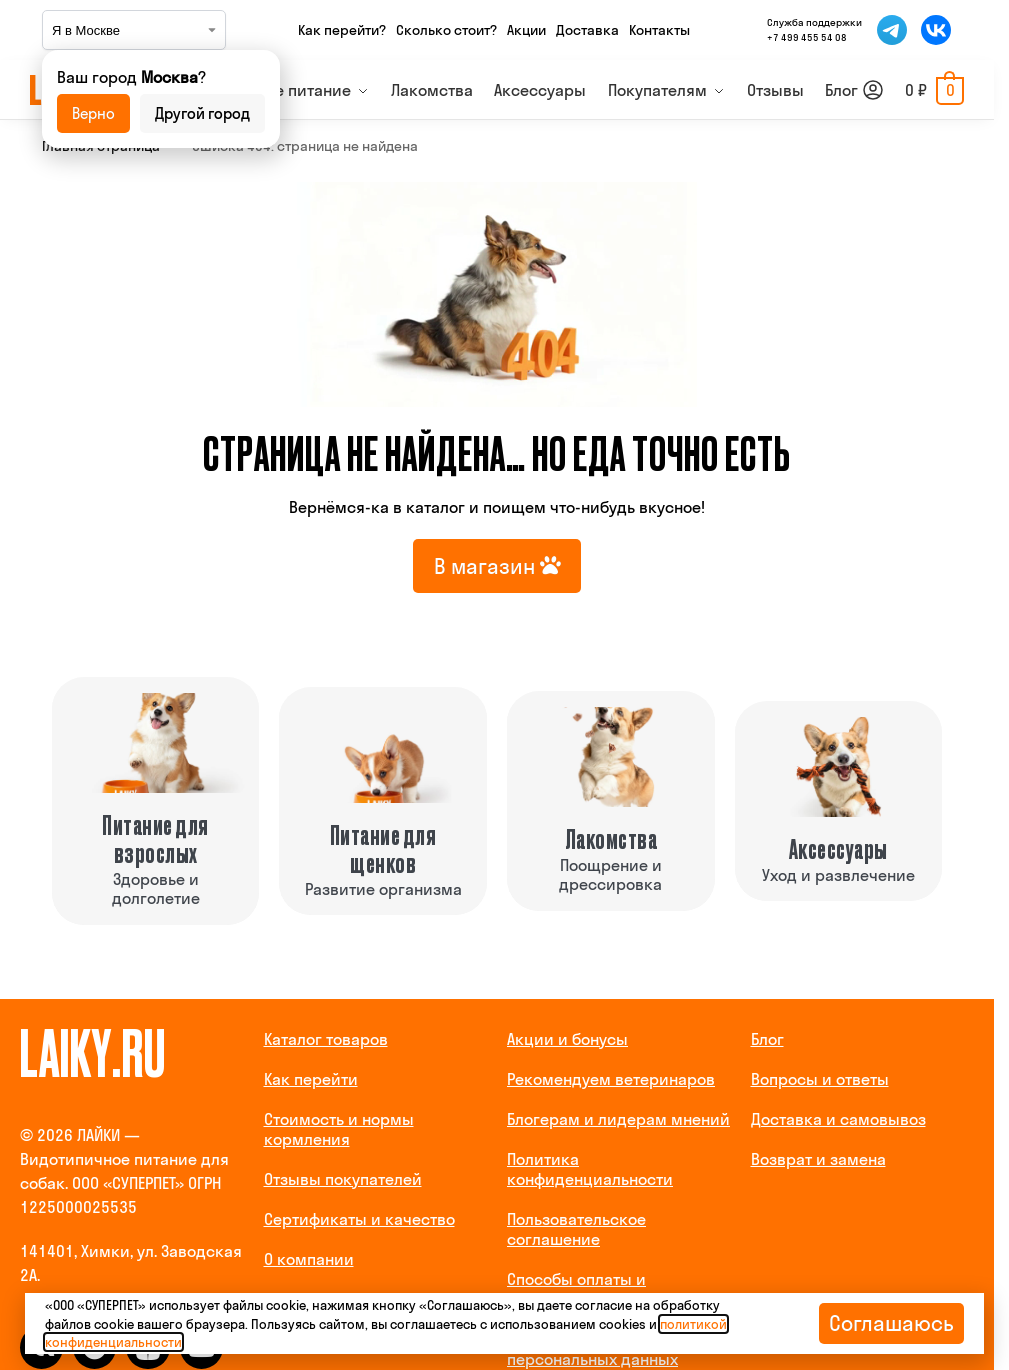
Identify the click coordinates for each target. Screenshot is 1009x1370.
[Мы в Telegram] (892, 30)
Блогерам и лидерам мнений (618, 1119)
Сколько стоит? (446, 30)
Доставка (587, 30)
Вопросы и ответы (820, 1079)
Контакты (659, 30)
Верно (93, 113)
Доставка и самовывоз (838, 1119)
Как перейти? (342, 30)
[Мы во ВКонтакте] (936, 30)
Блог (767, 1039)
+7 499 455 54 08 (807, 37)
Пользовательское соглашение (576, 1229)
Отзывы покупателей (343, 1179)
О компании (309, 1259)
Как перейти (311, 1079)
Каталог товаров (326, 1039)
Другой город (202, 113)
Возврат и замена (818, 1159)
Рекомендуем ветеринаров (611, 1079)
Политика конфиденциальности (590, 1169)
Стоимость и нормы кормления (339, 1129)
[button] (934, 90)
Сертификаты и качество (359, 1219)
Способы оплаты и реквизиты (576, 1289)
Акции (526, 30)
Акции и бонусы (567, 1039)
